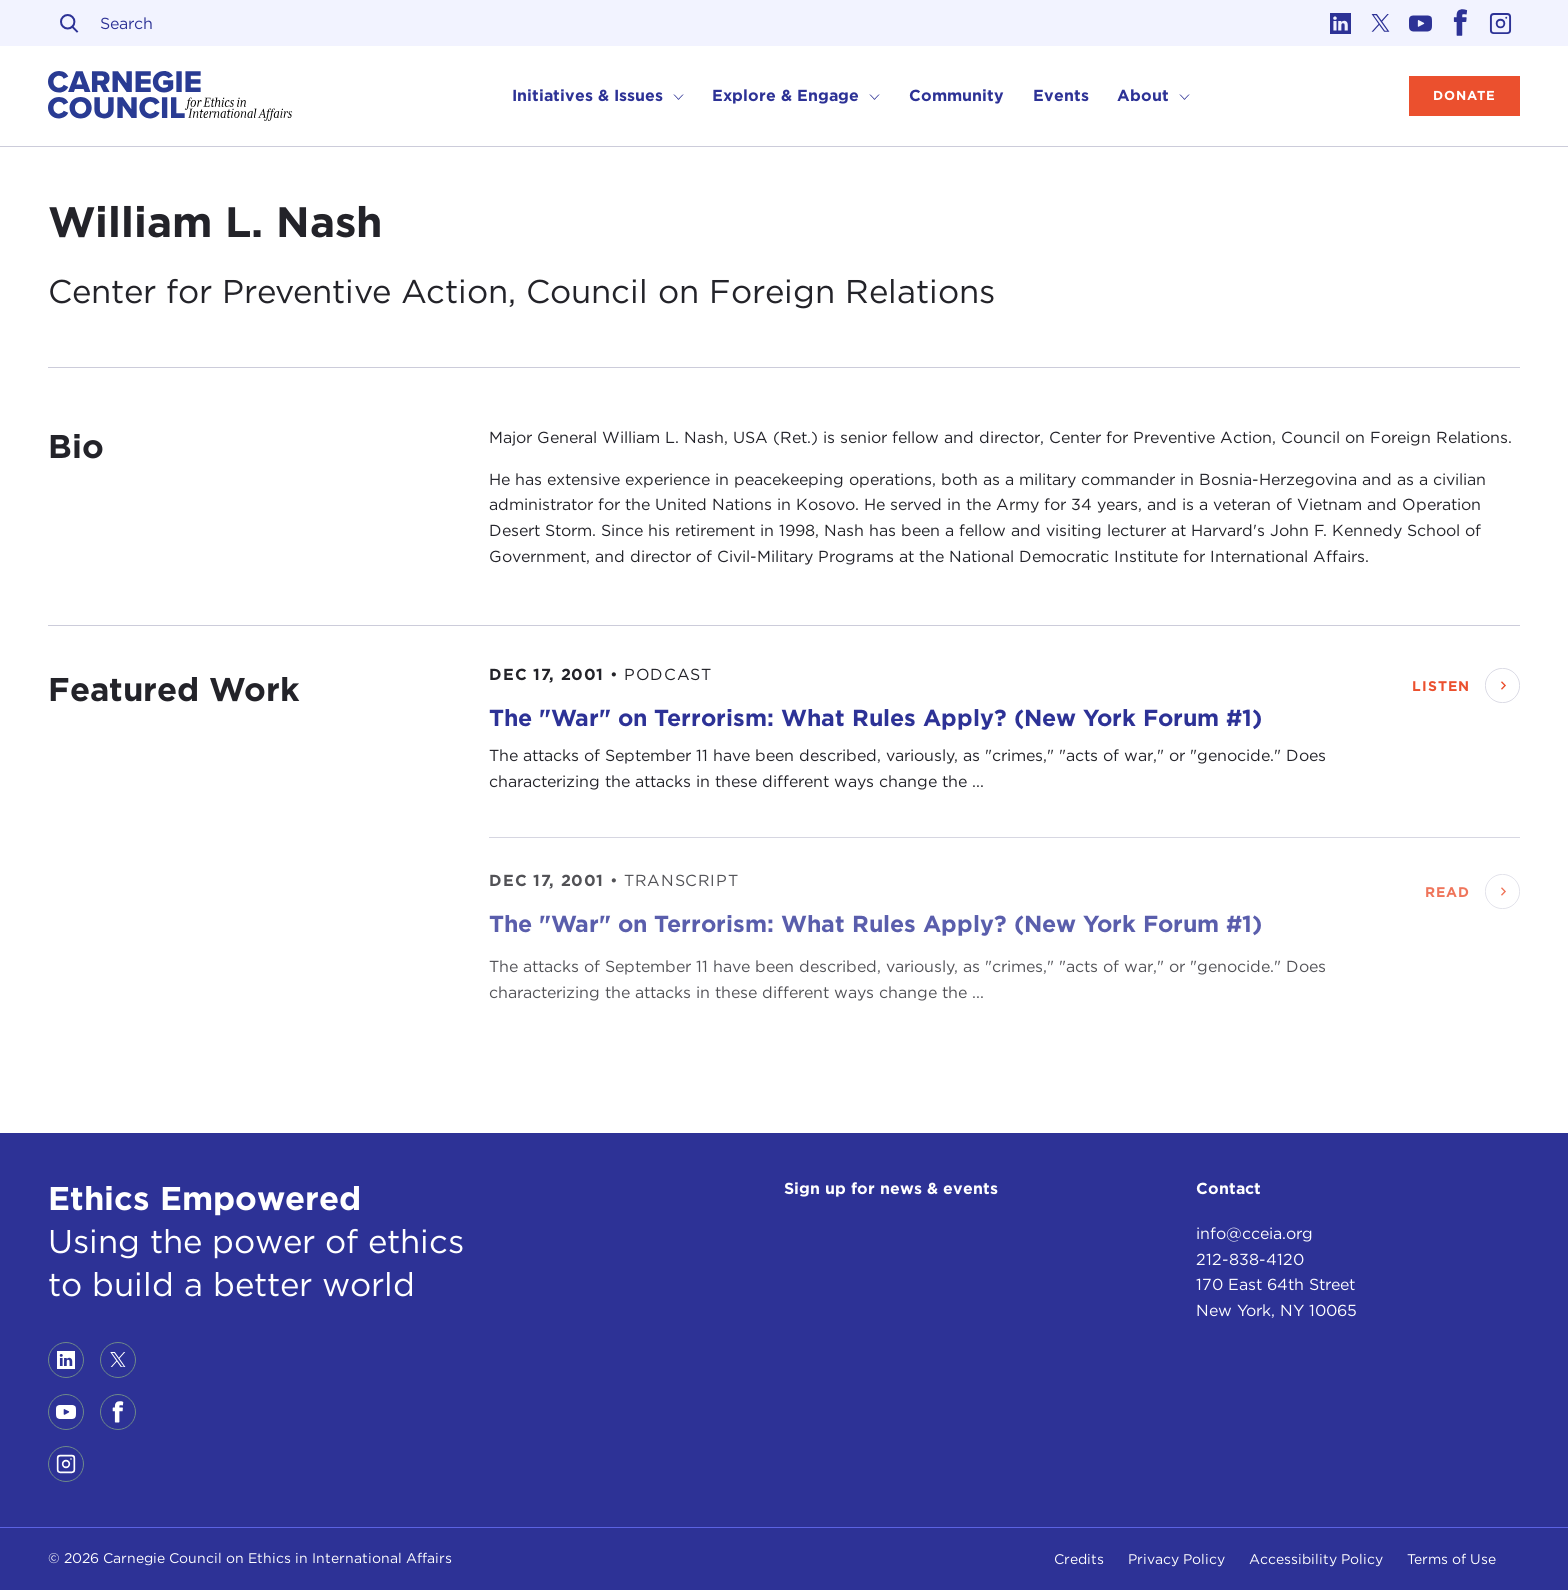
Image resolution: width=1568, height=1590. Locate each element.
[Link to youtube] (1420, 23)
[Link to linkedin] (1340, 23)
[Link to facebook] (1460, 23)
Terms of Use (1451, 1559)
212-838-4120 (1250, 1259)
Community (956, 95)
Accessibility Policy (1316, 1559)
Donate (1464, 95)
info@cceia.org (1254, 1233)
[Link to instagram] (1500, 23)
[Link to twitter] (1380, 23)
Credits (1079, 1559)
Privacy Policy (1176, 1559)
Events (1061, 95)
